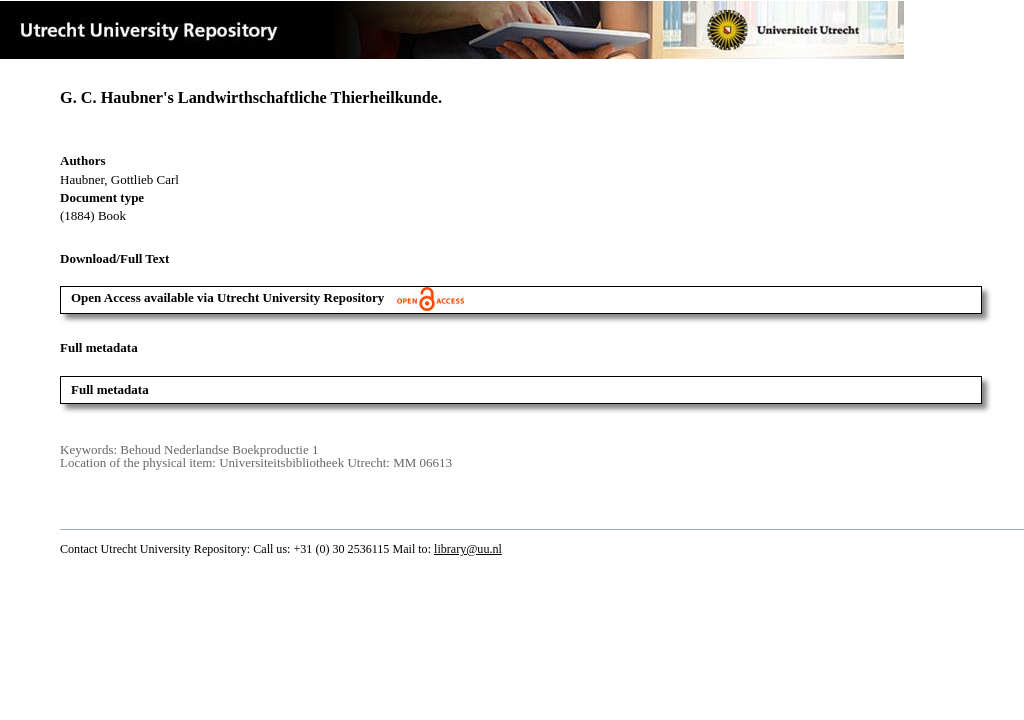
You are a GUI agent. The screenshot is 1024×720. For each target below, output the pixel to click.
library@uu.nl (468, 549)
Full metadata (110, 389)
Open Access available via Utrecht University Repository (267, 297)
